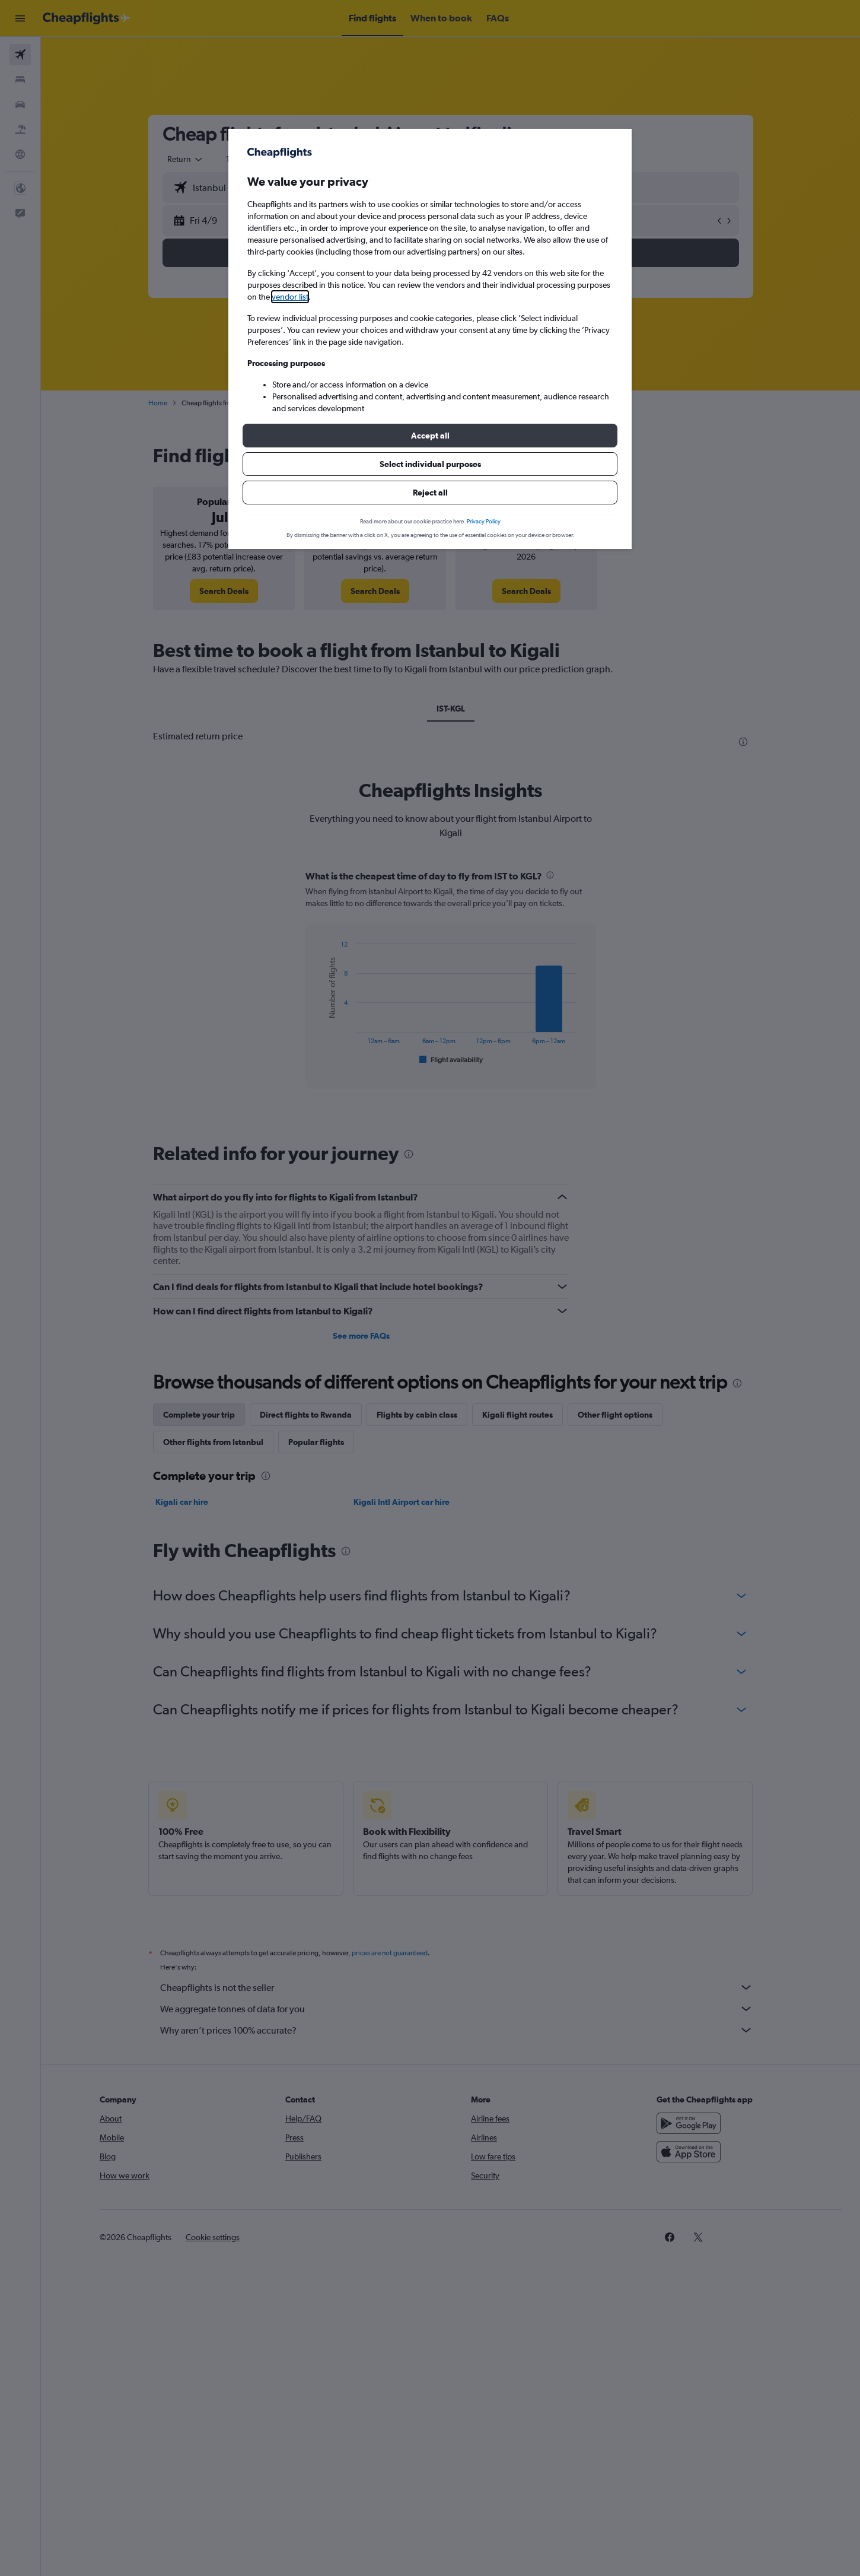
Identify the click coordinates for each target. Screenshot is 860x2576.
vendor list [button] (290, 296)
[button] (430, 435)
